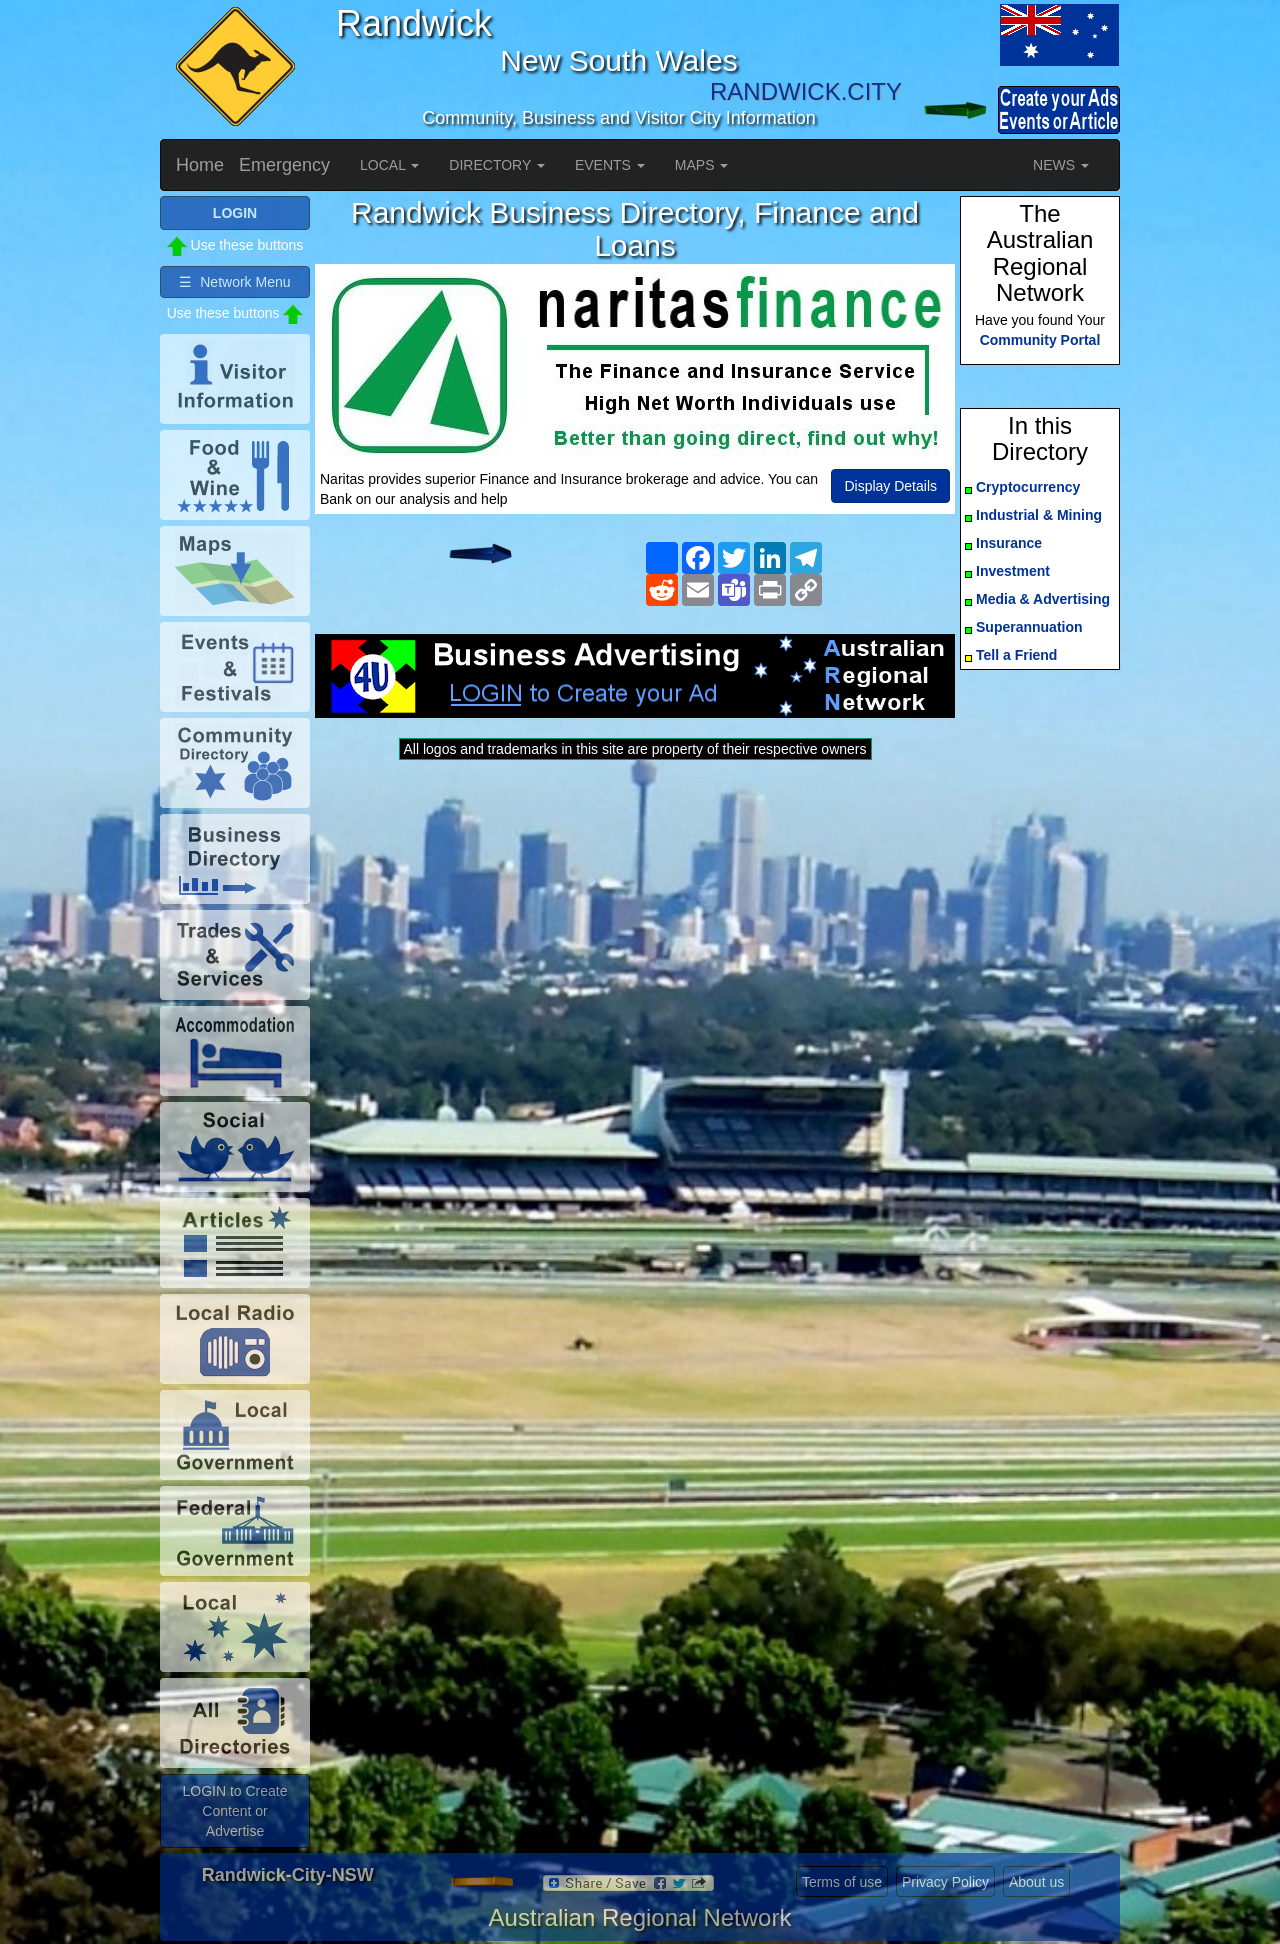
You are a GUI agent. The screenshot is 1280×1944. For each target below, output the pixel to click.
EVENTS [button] (610, 165)
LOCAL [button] (389, 165)
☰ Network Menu (234, 282)
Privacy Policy (945, 1882)
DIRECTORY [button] (497, 165)
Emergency (284, 165)
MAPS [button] (702, 165)
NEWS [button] (1061, 165)
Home (200, 165)
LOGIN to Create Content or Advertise (234, 1811)
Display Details (890, 486)
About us (1036, 1882)
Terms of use (842, 1882)
